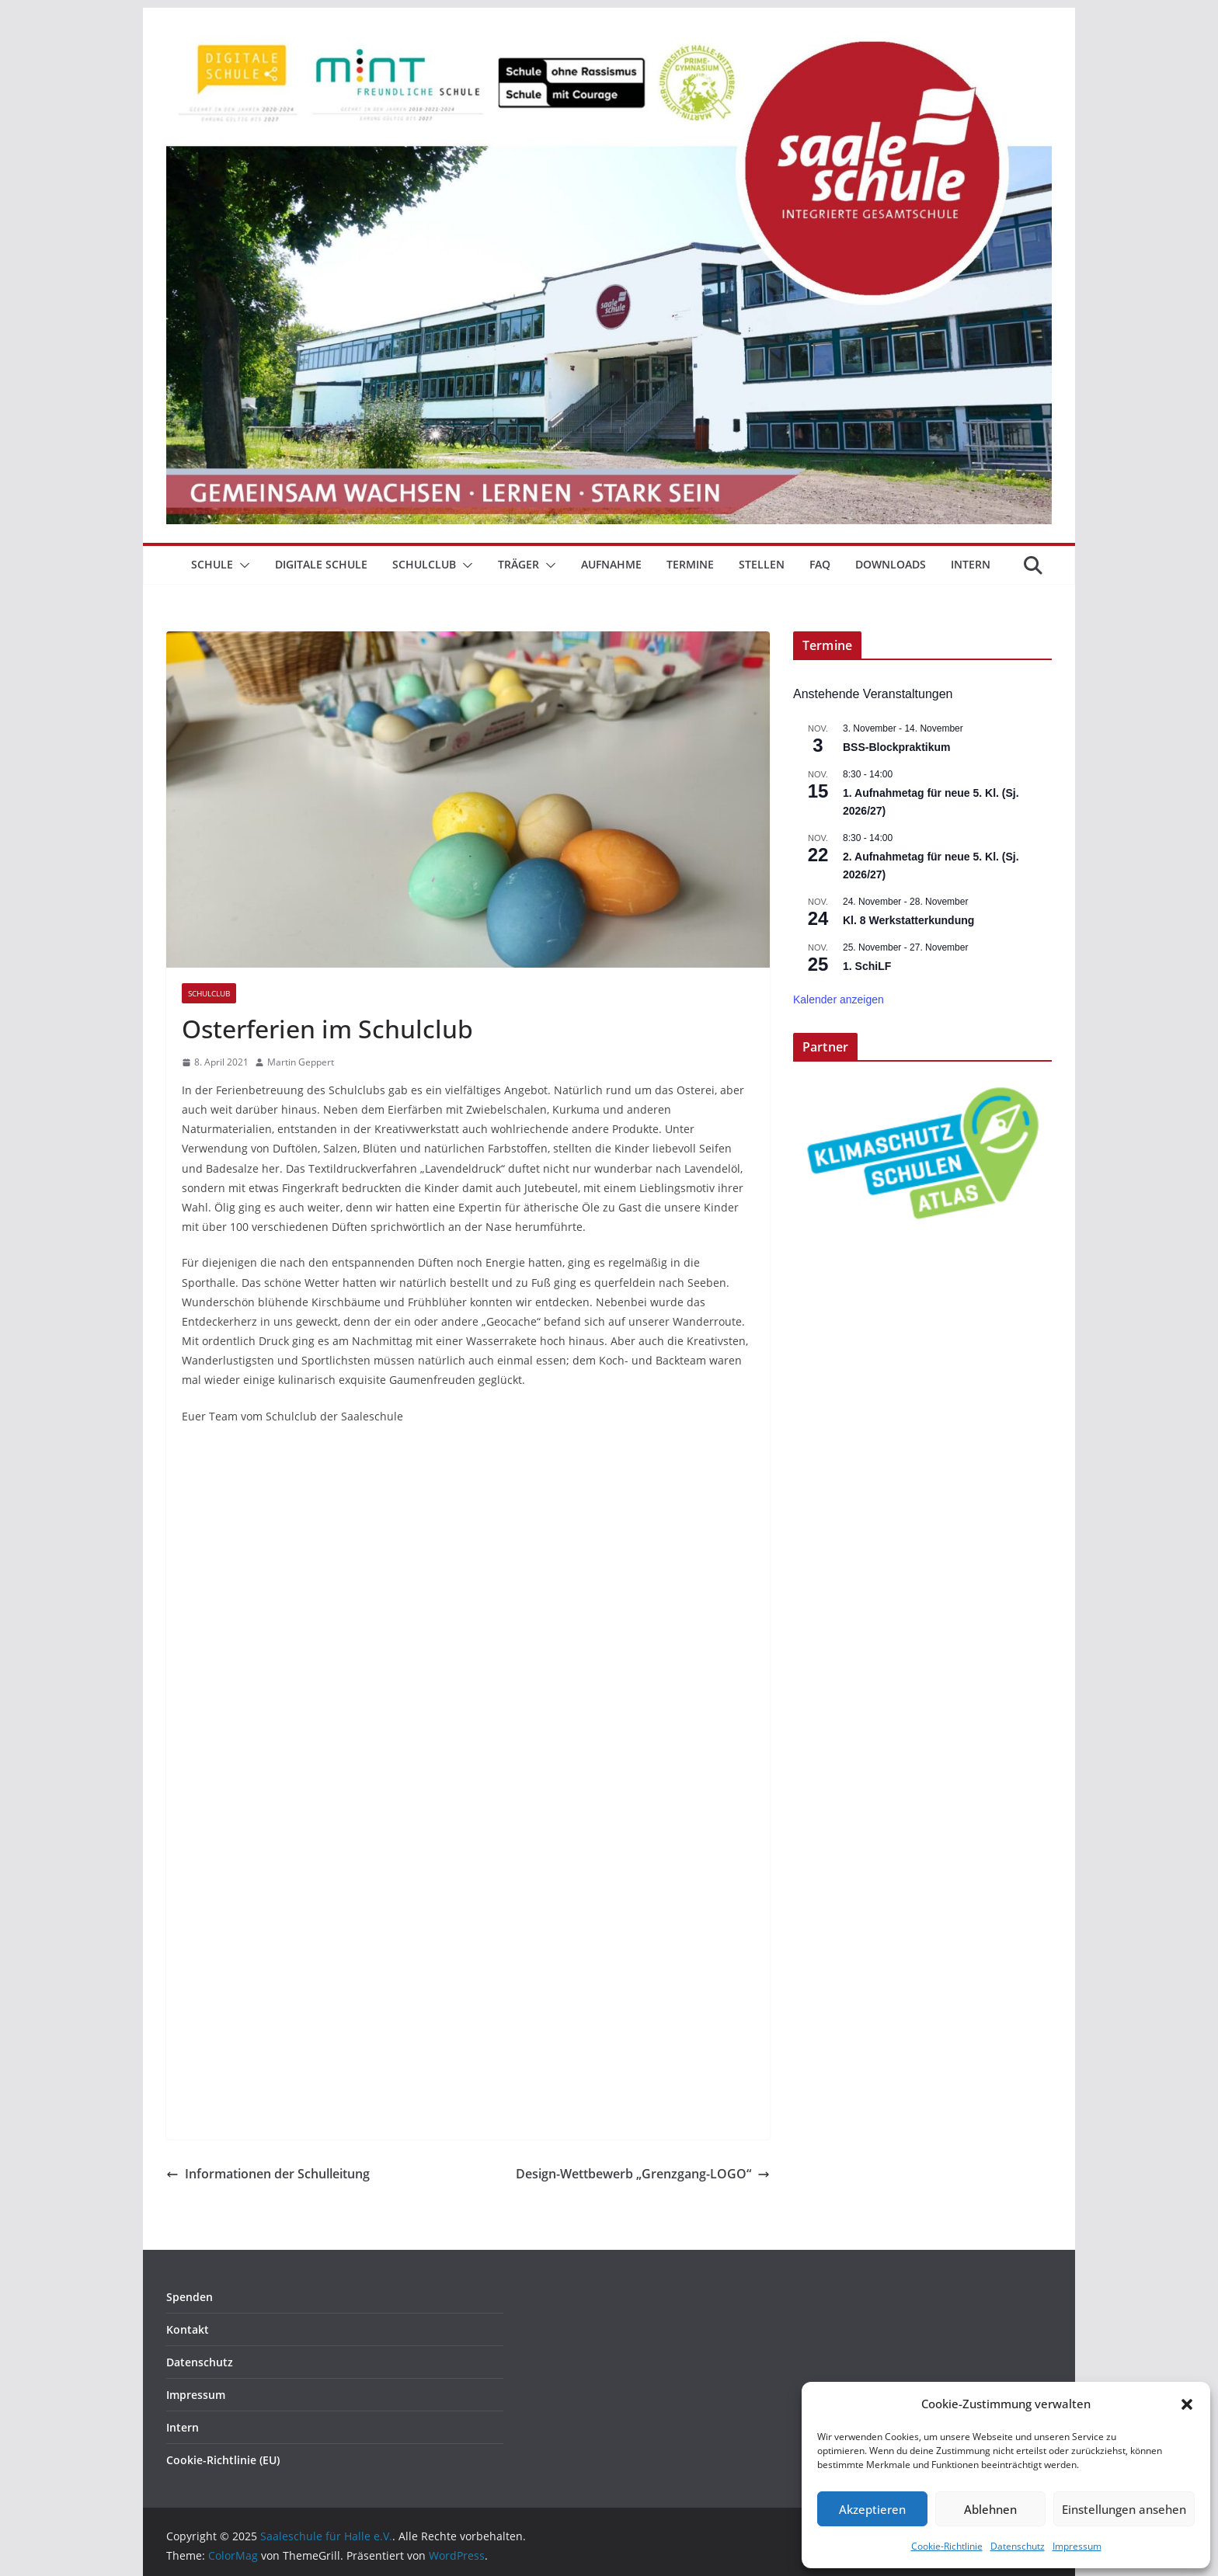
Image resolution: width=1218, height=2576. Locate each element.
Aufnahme (611, 564)
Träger (518, 564)
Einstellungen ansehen (1124, 2509)
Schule (212, 564)
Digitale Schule (321, 564)
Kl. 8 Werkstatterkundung (908, 920)
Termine (690, 564)
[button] (1187, 2404)
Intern (970, 564)
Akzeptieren (872, 2509)
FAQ (819, 564)
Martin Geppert (300, 1062)
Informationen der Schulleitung (268, 2173)
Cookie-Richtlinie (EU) (223, 2460)
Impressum (1077, 2546)
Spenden (189, 2296)
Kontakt (187, 2329)
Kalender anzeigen (838, 999)
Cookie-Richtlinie (947, 2546)
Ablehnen (990, 2509)
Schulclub (424, 564)
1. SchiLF (867, 966)
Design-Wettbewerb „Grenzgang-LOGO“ (643, 2173)
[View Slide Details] (922, 1153)
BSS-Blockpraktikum (896, 747)
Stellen (762, 564)
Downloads (890, 564)
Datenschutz (1017, 2546)
